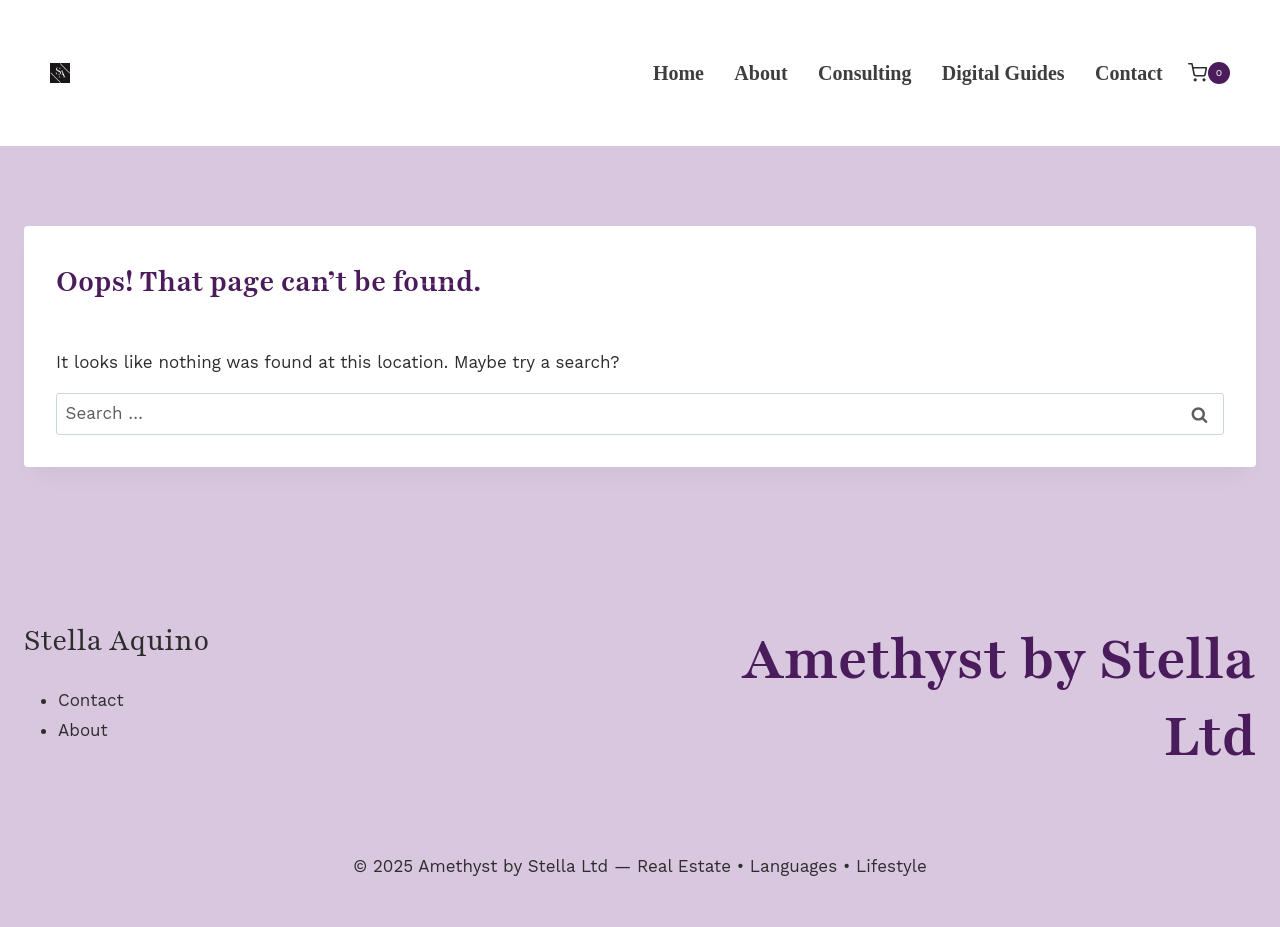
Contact (1129, 73)
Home (678, 73)
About (760, 73)
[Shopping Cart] (1209, 72)
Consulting (864, 73)
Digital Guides (1003, 73)
